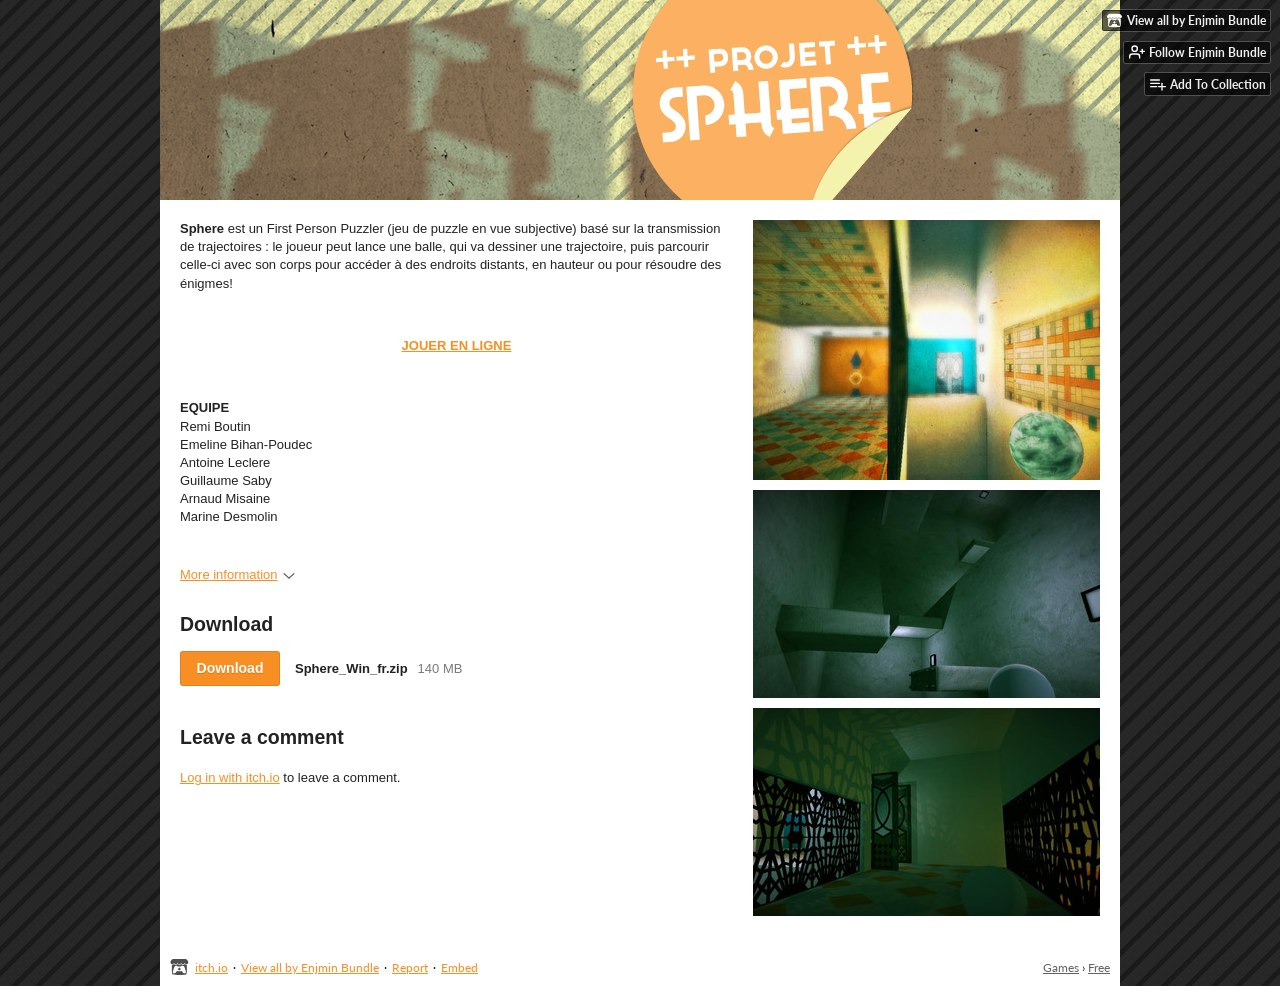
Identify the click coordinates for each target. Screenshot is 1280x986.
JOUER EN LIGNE (457, 345)
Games (1061, 967)
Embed (459, 967)
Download (230, 668)
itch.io (211, 967)
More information (237, 574)
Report (410, 967)
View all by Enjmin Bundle (310, 967)
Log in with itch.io (230, 777)
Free (1099, 967)
